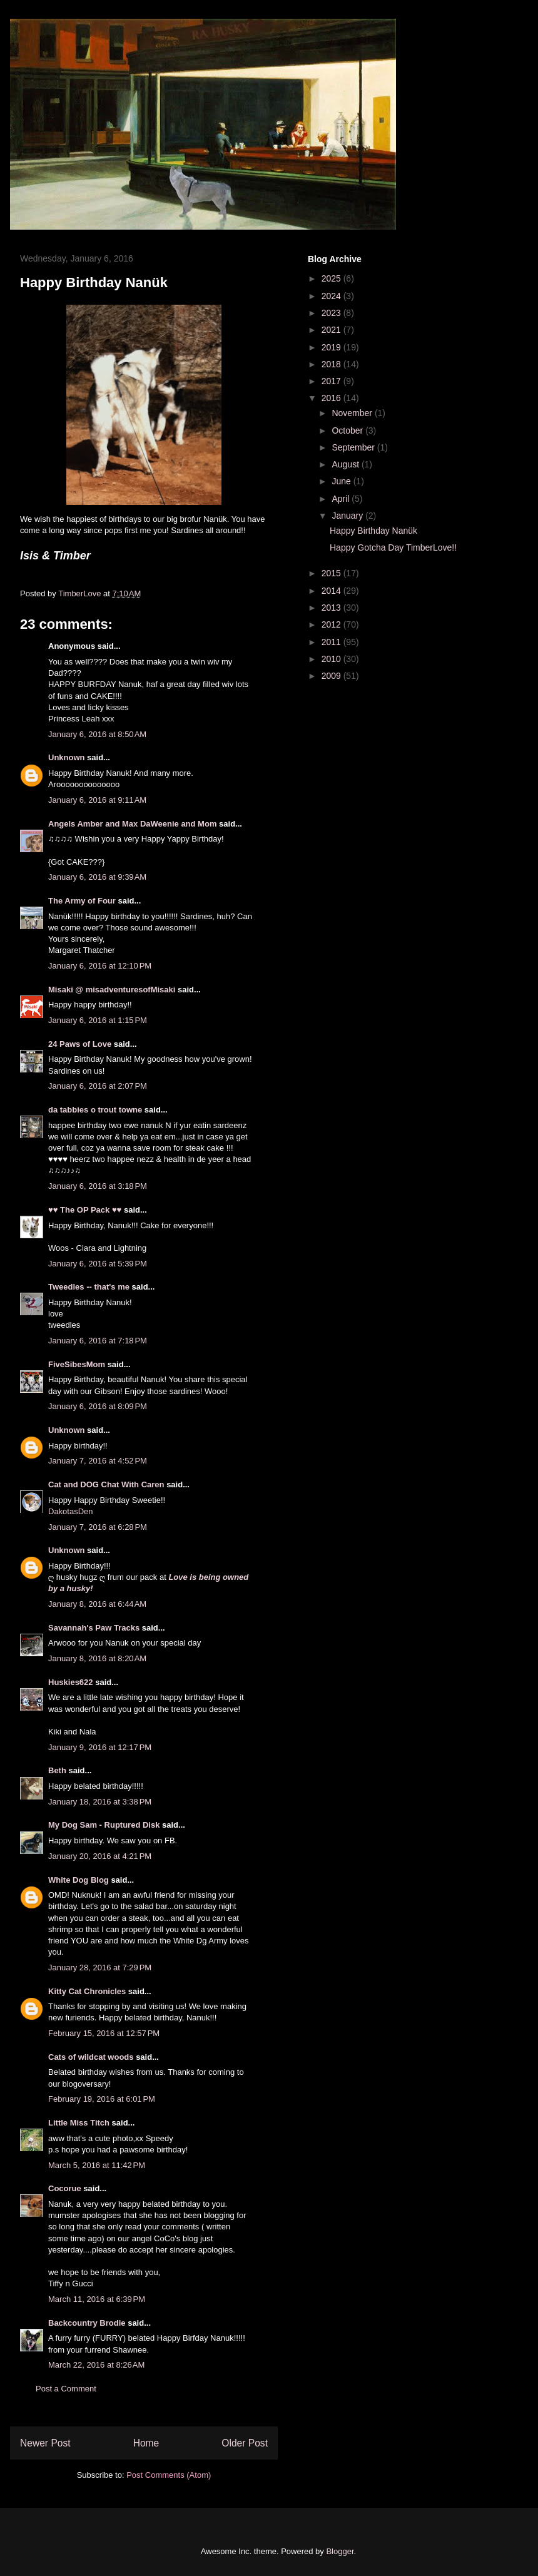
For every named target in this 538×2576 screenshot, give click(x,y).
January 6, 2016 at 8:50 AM (97, 734)
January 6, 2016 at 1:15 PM (97, 1020)
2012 (332, 624)
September (354, 447)
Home (146, 2443)
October (348, 430)
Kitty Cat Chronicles (87, 1991)
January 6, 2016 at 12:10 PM (99, 965)
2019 (332, 347)
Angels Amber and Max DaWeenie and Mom (132, 823)
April (342, 499)
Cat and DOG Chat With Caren (106, 1484)
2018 (332, 364)
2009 (332, 676)
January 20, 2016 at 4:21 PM (99, 1856)
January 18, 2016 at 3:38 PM (99, 1801)
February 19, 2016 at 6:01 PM (101, 2099)
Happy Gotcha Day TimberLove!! (393, 547)
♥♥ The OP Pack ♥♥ (84, 1209)
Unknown (66, 757)
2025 (332, 278)
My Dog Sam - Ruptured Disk (104, 1825)
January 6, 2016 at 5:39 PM (97, 1263)
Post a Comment (66, 2388)
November (353, 413)
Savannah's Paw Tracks (94, 1627)
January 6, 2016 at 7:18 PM (97, 1340)
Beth (57, 1770)
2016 (332, 398)
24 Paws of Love (79, 1044)
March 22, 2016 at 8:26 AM (96, 2365)
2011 (332, 642)
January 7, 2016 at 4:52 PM (97, 1460)
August (346, 464)
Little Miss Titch (78, 2122)
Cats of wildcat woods (91, 2057)
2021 (332, 330)
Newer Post (45, 2443)
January (348, 516)
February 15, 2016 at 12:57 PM (104, 2033)
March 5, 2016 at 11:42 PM (96, 2165)
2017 (332, 381)
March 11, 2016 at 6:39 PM (96, 2299)
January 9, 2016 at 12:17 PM (99, 1747)
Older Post (244, 2443)
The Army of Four (82, 900)
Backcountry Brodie (87, 2323)
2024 (332, 296)
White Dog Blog (78, 1880)
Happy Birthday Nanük (373, 531)
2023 (332, 313)
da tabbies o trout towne (95, 1109)
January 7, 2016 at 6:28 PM (97, 1527)
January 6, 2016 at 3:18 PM (97, 1186)
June (342, 481)
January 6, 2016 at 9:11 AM (97, 800)
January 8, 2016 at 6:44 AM (97, 1604)
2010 (332, 659)
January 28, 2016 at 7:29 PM (99, 1967)
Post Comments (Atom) (168, 2475)
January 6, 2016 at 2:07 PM (97, 1086)
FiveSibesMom (76, 1364)
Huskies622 (70, 1682)
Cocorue (64, 2188)
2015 (332, 573)
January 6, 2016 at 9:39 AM (97, 877)
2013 (332, 608)
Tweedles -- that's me (88, 1286)
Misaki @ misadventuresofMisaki (111, 989)
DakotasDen (70, 1511)
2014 (332, 591)
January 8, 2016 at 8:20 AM (97, 1658)
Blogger (339, 2551)
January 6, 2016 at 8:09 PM (97, 1406)
